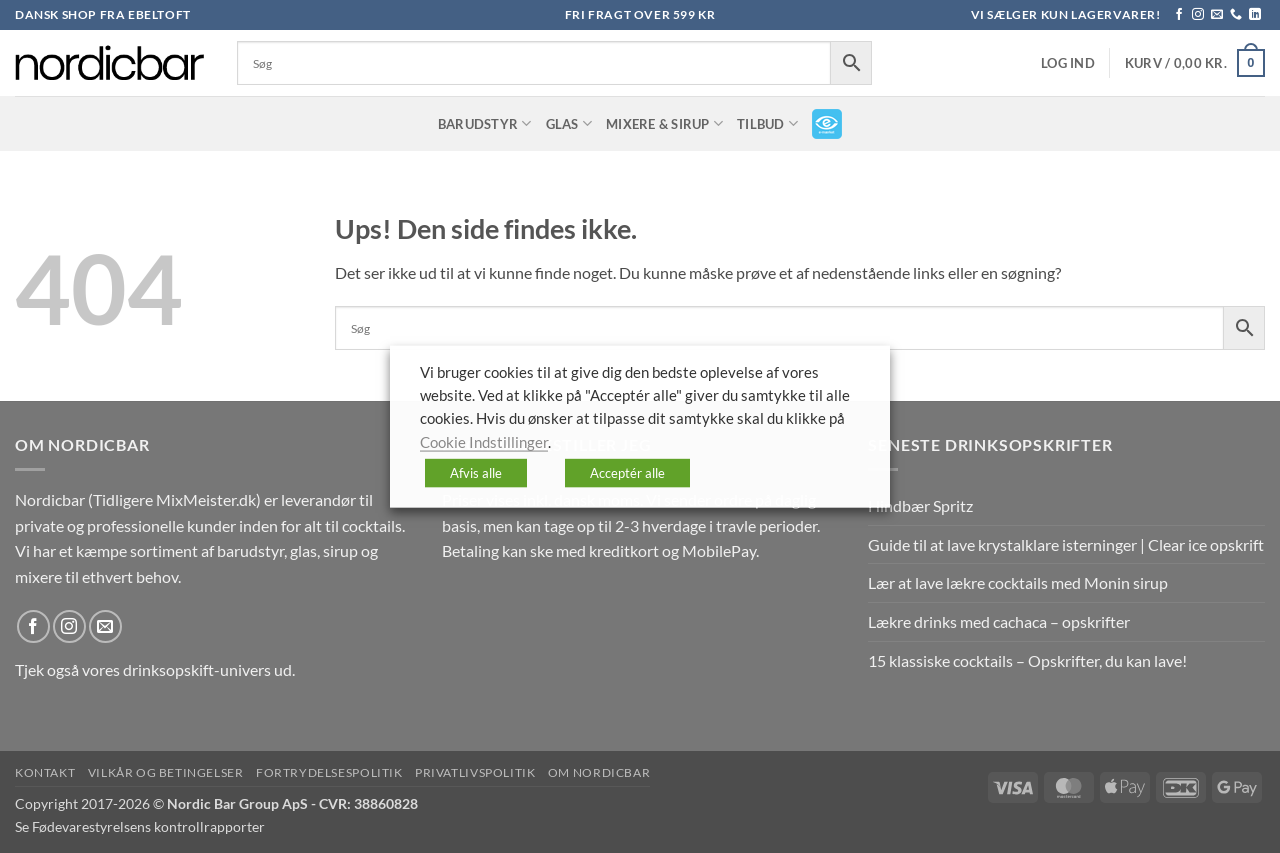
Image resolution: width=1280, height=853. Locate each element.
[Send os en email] (1217, 15)
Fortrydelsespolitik (329, 772)
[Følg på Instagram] (1198, 15)
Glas (569, 123)
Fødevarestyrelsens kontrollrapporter (148, 826)
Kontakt (45, 772)
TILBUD (767, 123)
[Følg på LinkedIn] (1255, 15)
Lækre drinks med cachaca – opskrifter (999, 621)
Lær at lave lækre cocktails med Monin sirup (1018, 582)
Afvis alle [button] (476, 473)
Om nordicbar (599, 772)
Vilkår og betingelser (166, 772)
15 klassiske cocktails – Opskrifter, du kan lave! (1027, 660)
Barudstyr (485, 123)
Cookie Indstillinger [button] (484, 441)
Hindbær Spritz (920, 505)
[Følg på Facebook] (1179, 15)
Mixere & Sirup (664, 123)
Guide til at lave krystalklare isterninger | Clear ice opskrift (1066, 544)
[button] (1068, 63)
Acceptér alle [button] (627, 473)
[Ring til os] (1236, 15)
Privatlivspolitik (475, 772)
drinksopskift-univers (197, 669)
